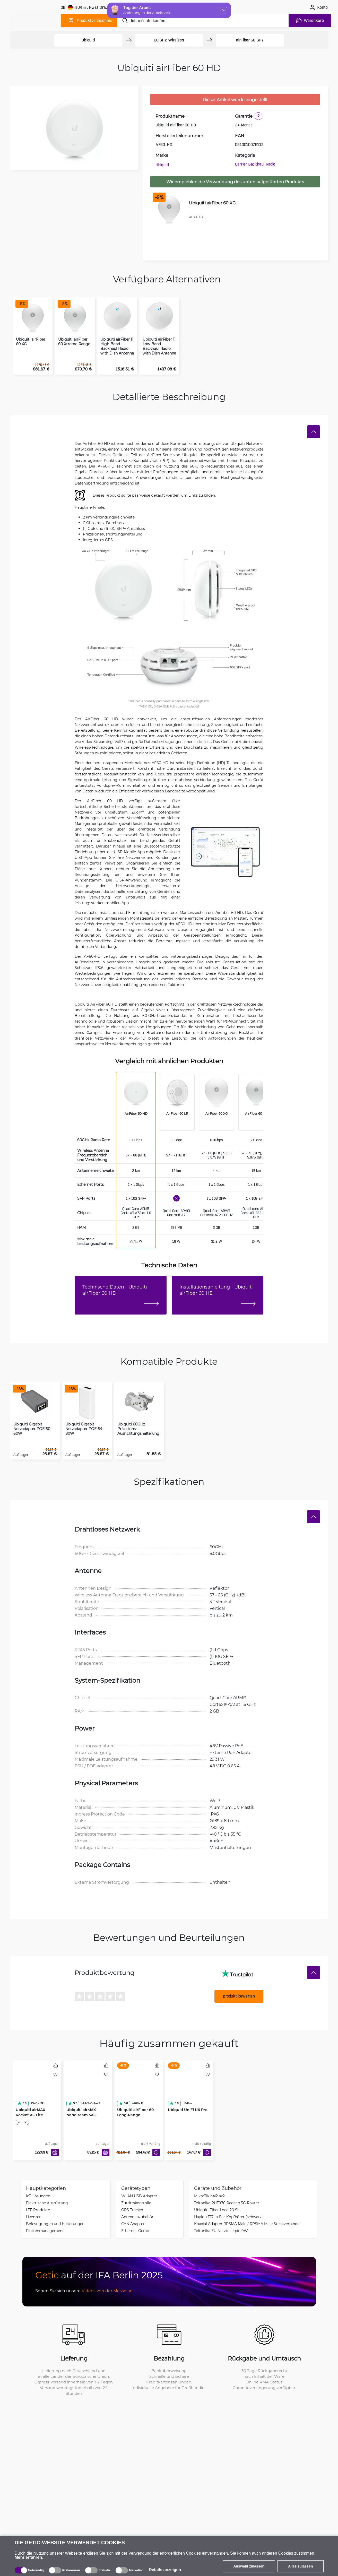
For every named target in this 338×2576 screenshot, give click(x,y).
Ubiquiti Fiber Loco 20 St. (217, 2181)
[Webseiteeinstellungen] (95, 7)
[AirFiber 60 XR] (256, 1068)
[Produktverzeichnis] (89, 20)
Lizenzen (33, 2188)
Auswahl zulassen (248, 2566)
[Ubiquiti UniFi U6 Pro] (189, 2062)
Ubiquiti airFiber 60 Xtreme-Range (74, 316)
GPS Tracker (132, 2181)
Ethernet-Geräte (135, 2202)
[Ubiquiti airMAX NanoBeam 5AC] (87, 2062)
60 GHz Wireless (169, 40)
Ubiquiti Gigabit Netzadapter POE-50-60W (32, 1404)
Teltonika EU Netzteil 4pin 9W (221, 2202)
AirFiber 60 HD (136, 1088)
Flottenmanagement (45, 2202)
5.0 (22, 2078)
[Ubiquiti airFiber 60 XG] (169, 209)
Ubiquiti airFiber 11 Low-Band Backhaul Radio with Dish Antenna (159, 321)
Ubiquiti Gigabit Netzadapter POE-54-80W (84, 1404)
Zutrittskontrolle (136, 2174)
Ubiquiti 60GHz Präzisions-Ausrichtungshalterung (138, 1404)
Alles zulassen (300, 2566)
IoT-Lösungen (38, 2167)
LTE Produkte (38, 2181)
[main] (36, 20)
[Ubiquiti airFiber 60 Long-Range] (138, 2062)
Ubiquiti (88, 40)
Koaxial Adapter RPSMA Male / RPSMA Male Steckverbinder (247, 2195)
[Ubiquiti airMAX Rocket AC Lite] (37, 2062)
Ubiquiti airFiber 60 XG (212, 202)
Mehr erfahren (28, 2557)
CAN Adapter (133, 2195)
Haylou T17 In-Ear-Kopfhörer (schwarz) (228, 2188)
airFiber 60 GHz (250, 40)
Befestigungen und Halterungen (55, 2195)
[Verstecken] (313, 406)
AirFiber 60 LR (177, 1088)
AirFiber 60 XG (216, 1088)
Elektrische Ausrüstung (47, 2174)
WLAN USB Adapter (139, 2167)
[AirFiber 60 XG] (216, 1068)
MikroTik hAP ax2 (209, 2167)
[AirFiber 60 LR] (176, 1068)
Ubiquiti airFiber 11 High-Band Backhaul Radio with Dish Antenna (117, 321)
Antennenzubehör (137, 2188)
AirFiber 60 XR (256, 1088)
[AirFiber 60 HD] (135, 1068)
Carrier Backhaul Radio (255, 164)
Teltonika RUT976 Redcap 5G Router (226, 2174)
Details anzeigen (165, 2570)
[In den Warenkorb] (55, 2127)
